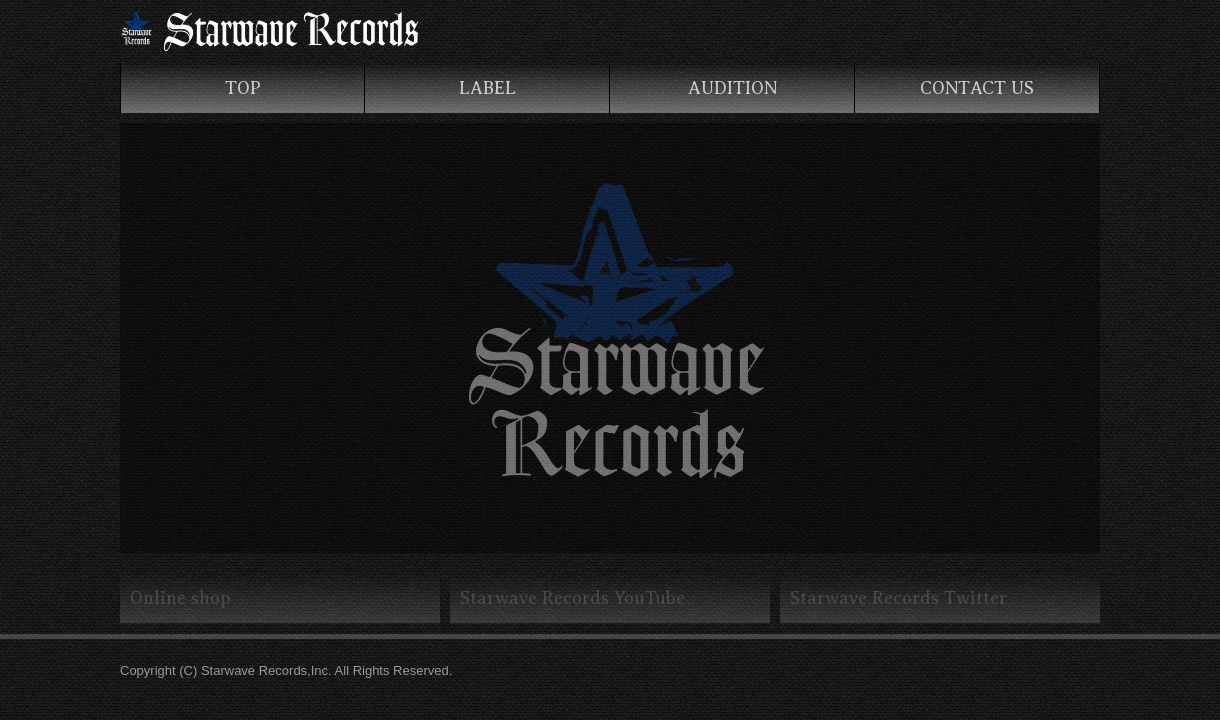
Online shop (180, 598)
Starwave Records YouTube (572, 598)
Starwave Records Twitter (898, 598)
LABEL (487, 88)
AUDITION (732, 88)
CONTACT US (977, 88)
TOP (243, 88)
